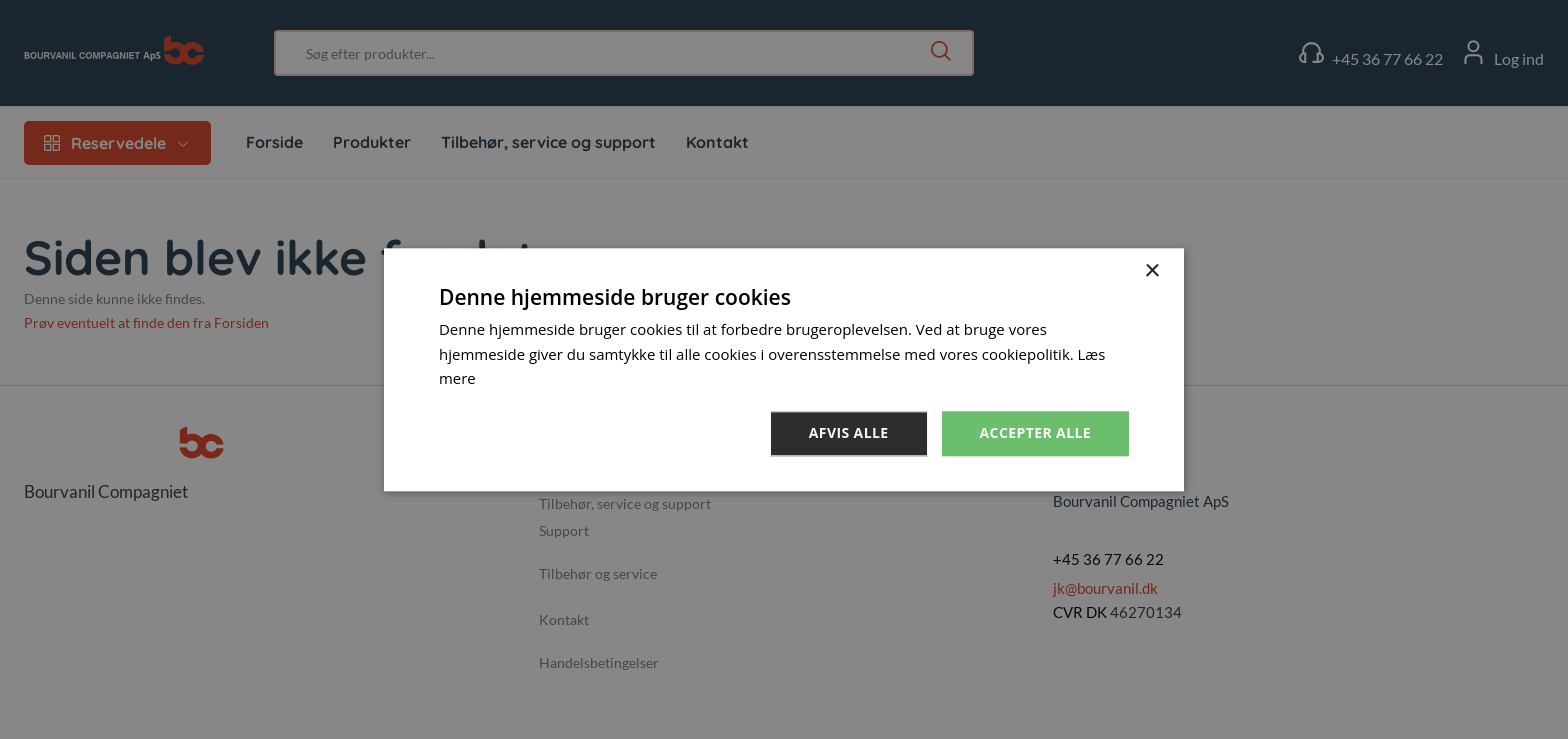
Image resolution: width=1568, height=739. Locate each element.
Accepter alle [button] (1035, 432)
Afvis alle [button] (849, 432)
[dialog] (784, 369)
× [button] (1151, 271)
